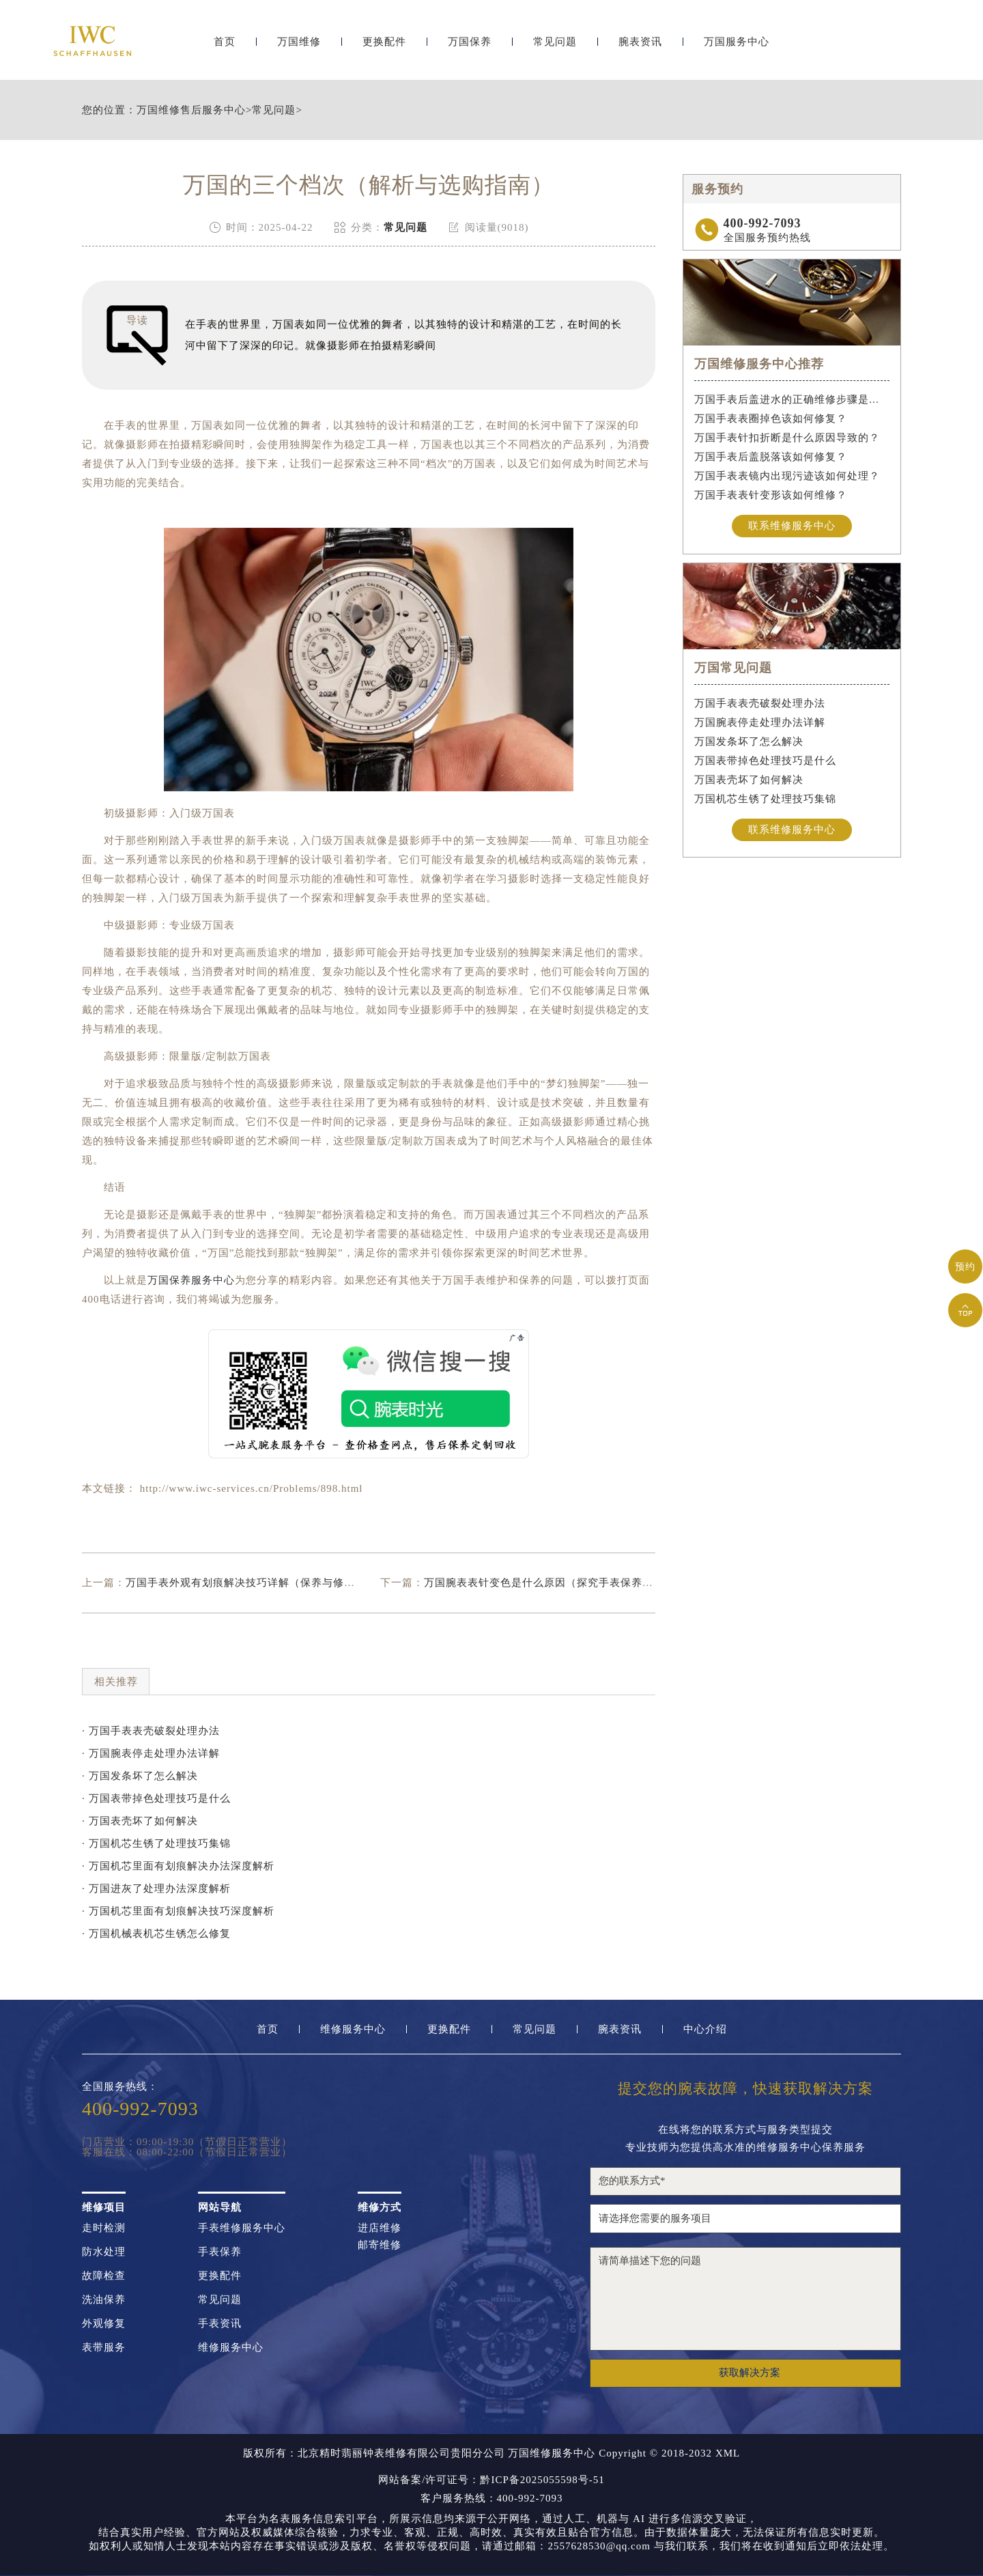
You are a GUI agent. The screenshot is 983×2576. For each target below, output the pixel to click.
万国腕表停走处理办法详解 (759, 722)
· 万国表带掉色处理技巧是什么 (156, 1798)
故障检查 (104, 2276)
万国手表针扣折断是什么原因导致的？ (787, 437)
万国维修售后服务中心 (191, 110)
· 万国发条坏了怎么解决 (140, 1775)
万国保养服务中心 (191, 1280)
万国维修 (299, 46)
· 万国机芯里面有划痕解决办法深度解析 (178, 1865)
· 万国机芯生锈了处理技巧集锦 (156, 1843)
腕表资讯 (640, 46)
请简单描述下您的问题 (745, 2299)
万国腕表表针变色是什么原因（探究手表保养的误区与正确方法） (582, 1582)
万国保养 (470, 46)
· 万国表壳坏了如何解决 (140, 1820)
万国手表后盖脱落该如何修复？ (770, 456)
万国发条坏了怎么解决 (748, 741)
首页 (225, 46)
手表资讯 (220, 2324)
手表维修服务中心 (241, 2228)
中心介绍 (705, 2029)
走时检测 (104, 2228)
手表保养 (220, 2252)
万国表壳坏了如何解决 (748, 779)
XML (727, 2453)
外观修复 (104, 2324)
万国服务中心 (736, 46)
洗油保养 (104, 2300)
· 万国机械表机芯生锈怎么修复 (156, 1933)
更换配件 (384, 46)
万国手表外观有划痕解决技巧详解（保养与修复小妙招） (262, 1582)
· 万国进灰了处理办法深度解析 (156, 1888)
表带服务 (104, 2348)
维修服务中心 (353, 2029)
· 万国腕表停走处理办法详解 (151, 1753)
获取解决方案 (749, 2372)
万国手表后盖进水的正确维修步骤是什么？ (792, 399)
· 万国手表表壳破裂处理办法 (151, 1730)
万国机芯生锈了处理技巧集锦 (765, 798)
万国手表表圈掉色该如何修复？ (770, 418)
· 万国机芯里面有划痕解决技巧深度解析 (178, 1911)
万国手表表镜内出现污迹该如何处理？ (787, 475)
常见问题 (555, 46)
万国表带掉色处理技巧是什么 (765, 760)
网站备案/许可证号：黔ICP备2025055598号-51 (491, 2480)
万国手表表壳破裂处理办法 (759, 703)
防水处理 (104, 2252)
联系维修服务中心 (792, 525)
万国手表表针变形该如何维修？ (770, 495)
